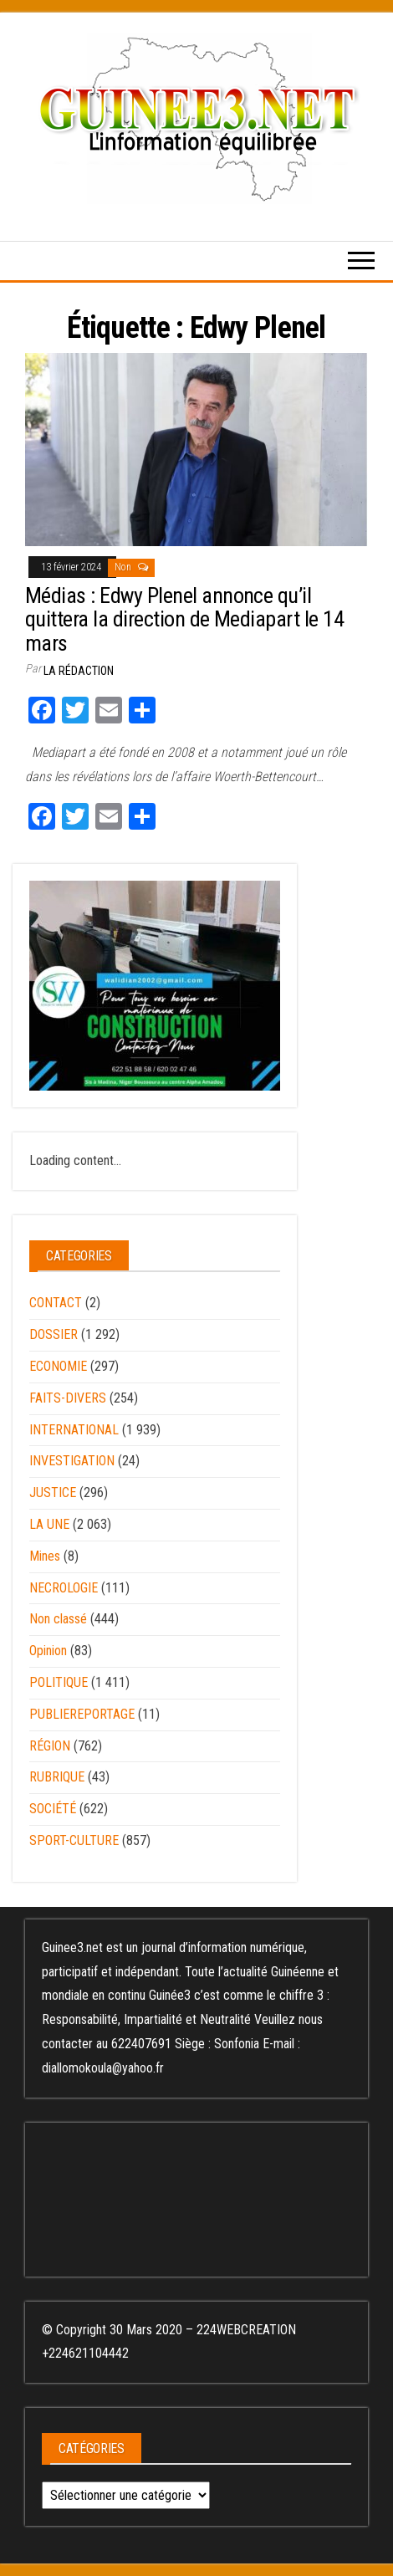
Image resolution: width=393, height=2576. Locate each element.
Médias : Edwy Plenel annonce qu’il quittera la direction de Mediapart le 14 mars (184, 619)
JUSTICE (52, 1492)
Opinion (48, 1651)
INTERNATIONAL (74, 1430)
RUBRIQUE (56, 1777)
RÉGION (49, 1746)
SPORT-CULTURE (74, 1840)
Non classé (58, 1619)
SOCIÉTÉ (52, 1809)
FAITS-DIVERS (67, 1398)
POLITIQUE (58, 1682)
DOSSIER (53, 1334)
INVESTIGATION (72, 1461)
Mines (44, 1556)
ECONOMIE (58, 1366)
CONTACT (55, 1303)
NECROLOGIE (63, 1588)
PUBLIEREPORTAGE (82, 1714)
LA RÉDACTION (78, 670)
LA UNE (49, 1524)
